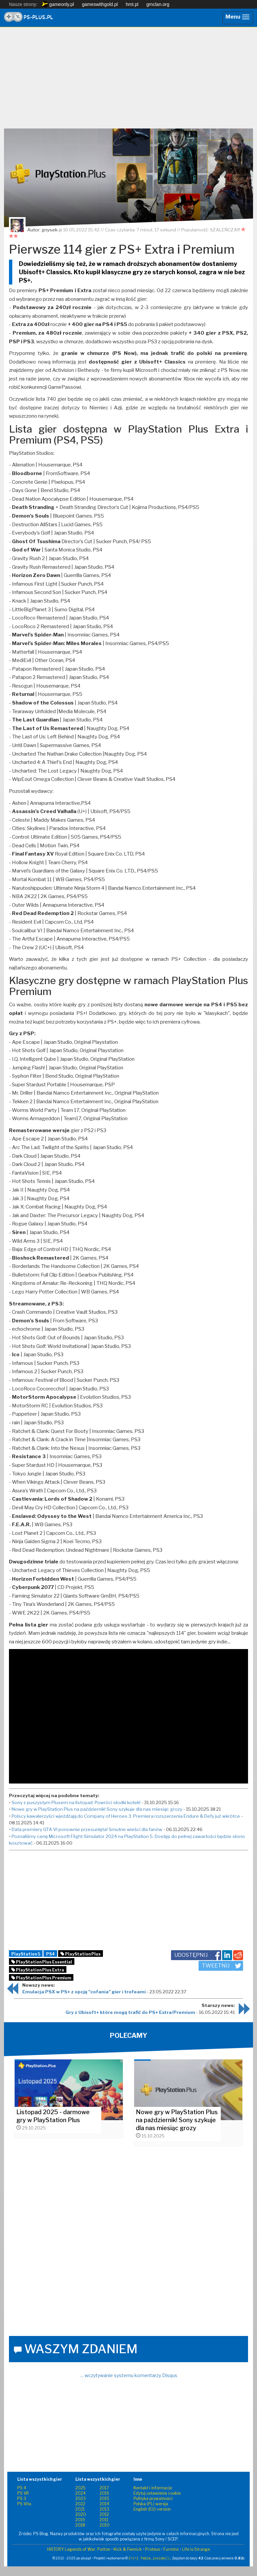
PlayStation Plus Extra (37, 1969)
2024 (80, 2493)
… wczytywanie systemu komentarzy (128, 2375)
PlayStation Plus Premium (41, 1977)
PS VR (23, 2493)
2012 (104, 2514)
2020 (80, 2514)
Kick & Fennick (128, 2549)
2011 (104, 2519)
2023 (80, 2498)
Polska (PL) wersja (150, 2503)
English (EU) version (152, 2509)
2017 (104, 2487)
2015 (104, 2498)
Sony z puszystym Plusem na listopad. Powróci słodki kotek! (76, 1802)
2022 (80, 2503)
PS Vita (24, 2503)
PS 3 (21, 2498)
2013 (104, 2509)
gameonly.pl (58, 4)
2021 (80, 2509)
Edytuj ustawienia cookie (157, 2493)
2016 (104, 2493)
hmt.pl (132, 4)
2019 (80, 2519)
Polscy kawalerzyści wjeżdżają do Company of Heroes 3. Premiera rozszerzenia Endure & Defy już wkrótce (126, 1816)
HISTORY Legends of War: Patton (78, 2549)
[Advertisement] (128, 80)
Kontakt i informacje (152, 2487)
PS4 (50, 1954)
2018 (80, 2525)
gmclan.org (157, 4)
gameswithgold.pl (100, 4)
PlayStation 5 (25, 1954)
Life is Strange (196, 2549)
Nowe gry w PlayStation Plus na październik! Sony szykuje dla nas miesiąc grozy (97, 1809)
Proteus (152, 2549)
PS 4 (21, 2487)
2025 (80, 2487)
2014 (104, 2503)
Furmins (171, 2549)
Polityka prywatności (153, 2498)
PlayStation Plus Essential (41, 1961)
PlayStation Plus (80, 1954)
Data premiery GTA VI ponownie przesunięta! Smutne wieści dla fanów (87, 1829)
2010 (105, 2525)
